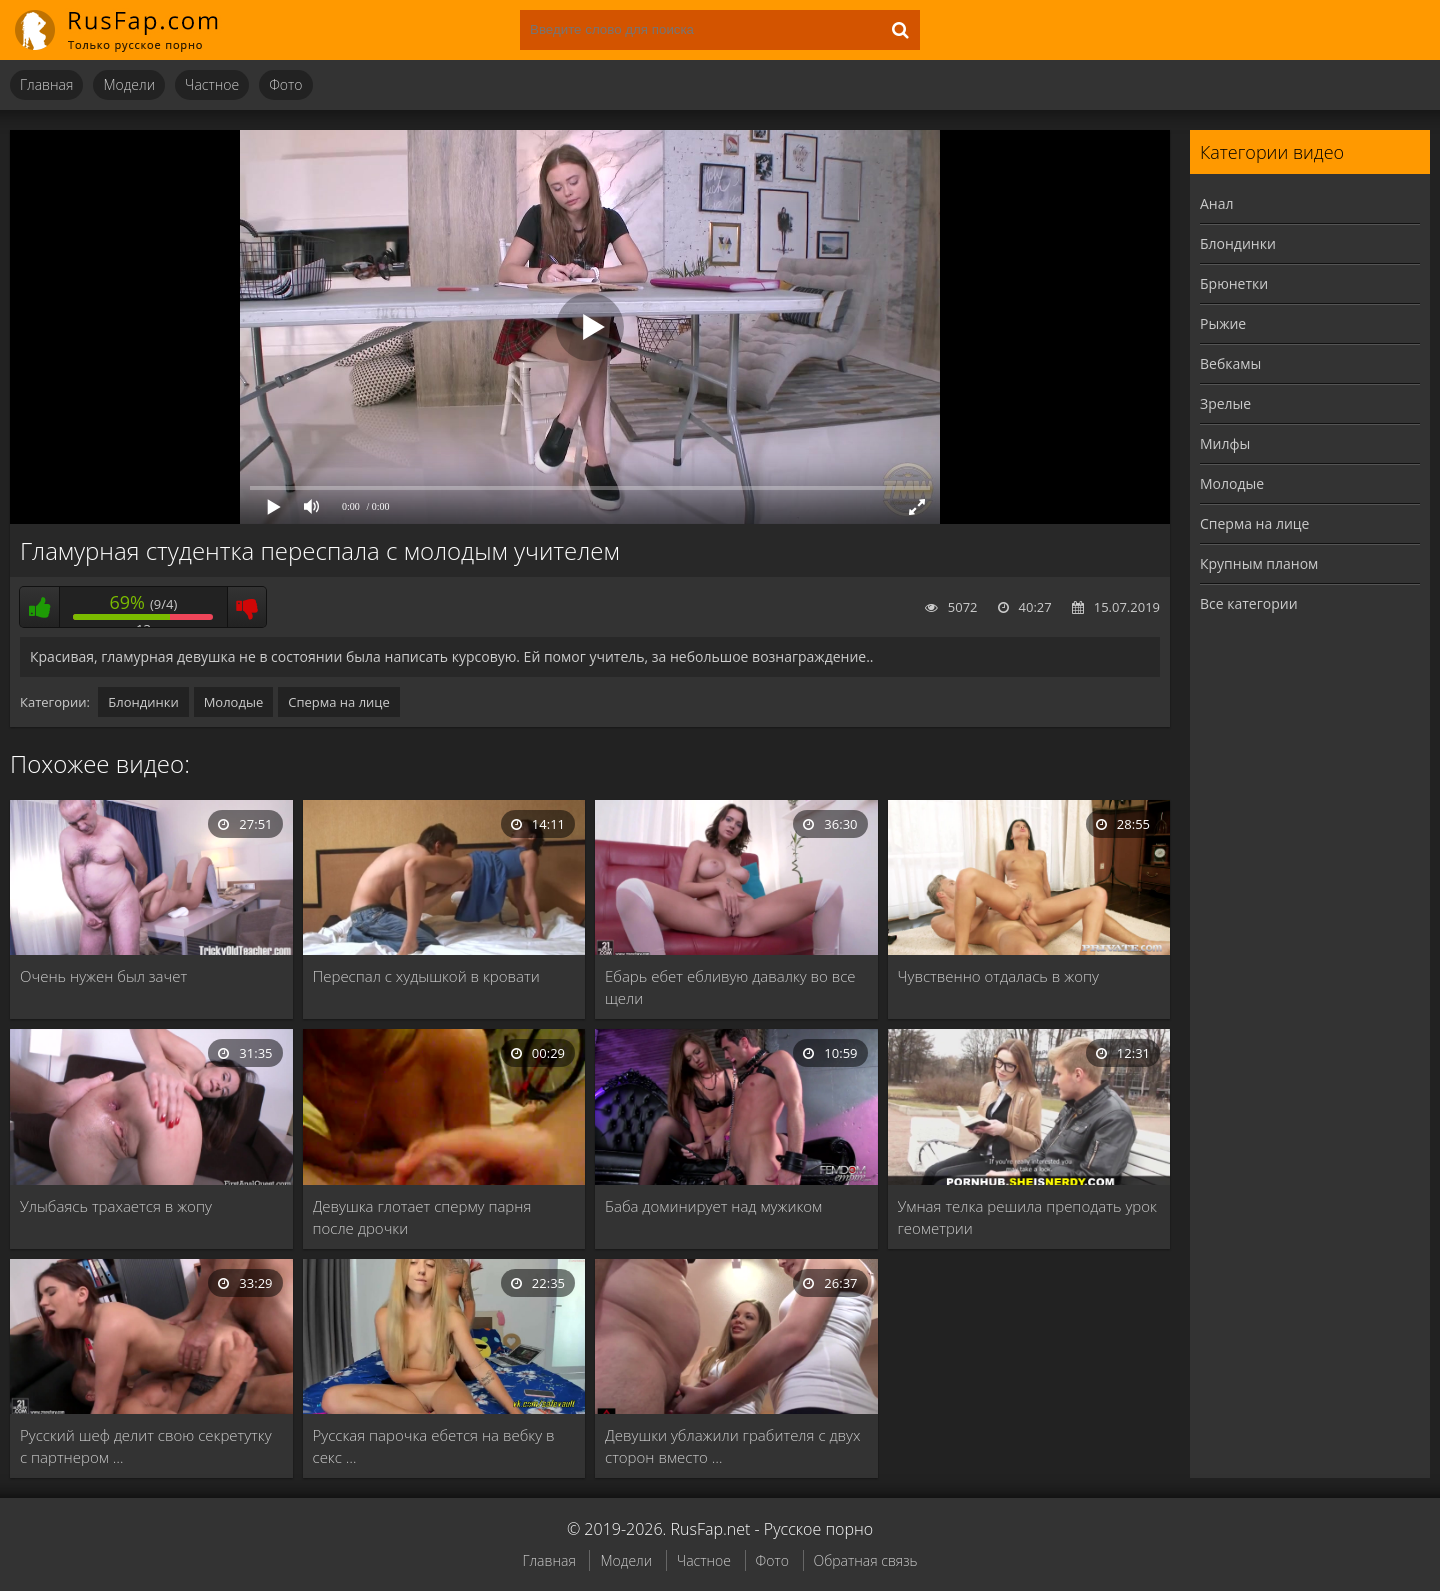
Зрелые (1225, 403)
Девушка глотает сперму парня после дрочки (422, 1217)
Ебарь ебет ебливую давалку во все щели (730, 987)
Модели (129, 84)
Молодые (234, 702)
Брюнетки (1234, 283)
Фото (285, 84)
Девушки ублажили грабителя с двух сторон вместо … (732, 1446)
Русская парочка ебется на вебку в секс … (434, 1446)
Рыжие (1223, 323)
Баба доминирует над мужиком (713, 1206)
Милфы (1225, 443)
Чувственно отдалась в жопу (998, 976)
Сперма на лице (339, 702)
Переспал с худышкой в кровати (426, 976)
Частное (212, 84)
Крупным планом (1259, 563)
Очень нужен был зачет (103, 976)
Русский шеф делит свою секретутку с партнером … (146, 1446)
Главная (46, 84)
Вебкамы (1230, 363)
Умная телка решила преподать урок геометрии (1027, 1217)
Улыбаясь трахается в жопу (116, 1206)
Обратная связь (866, 1560)
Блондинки (143, 702)
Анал (1217, 203)
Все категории (1249, 603)
